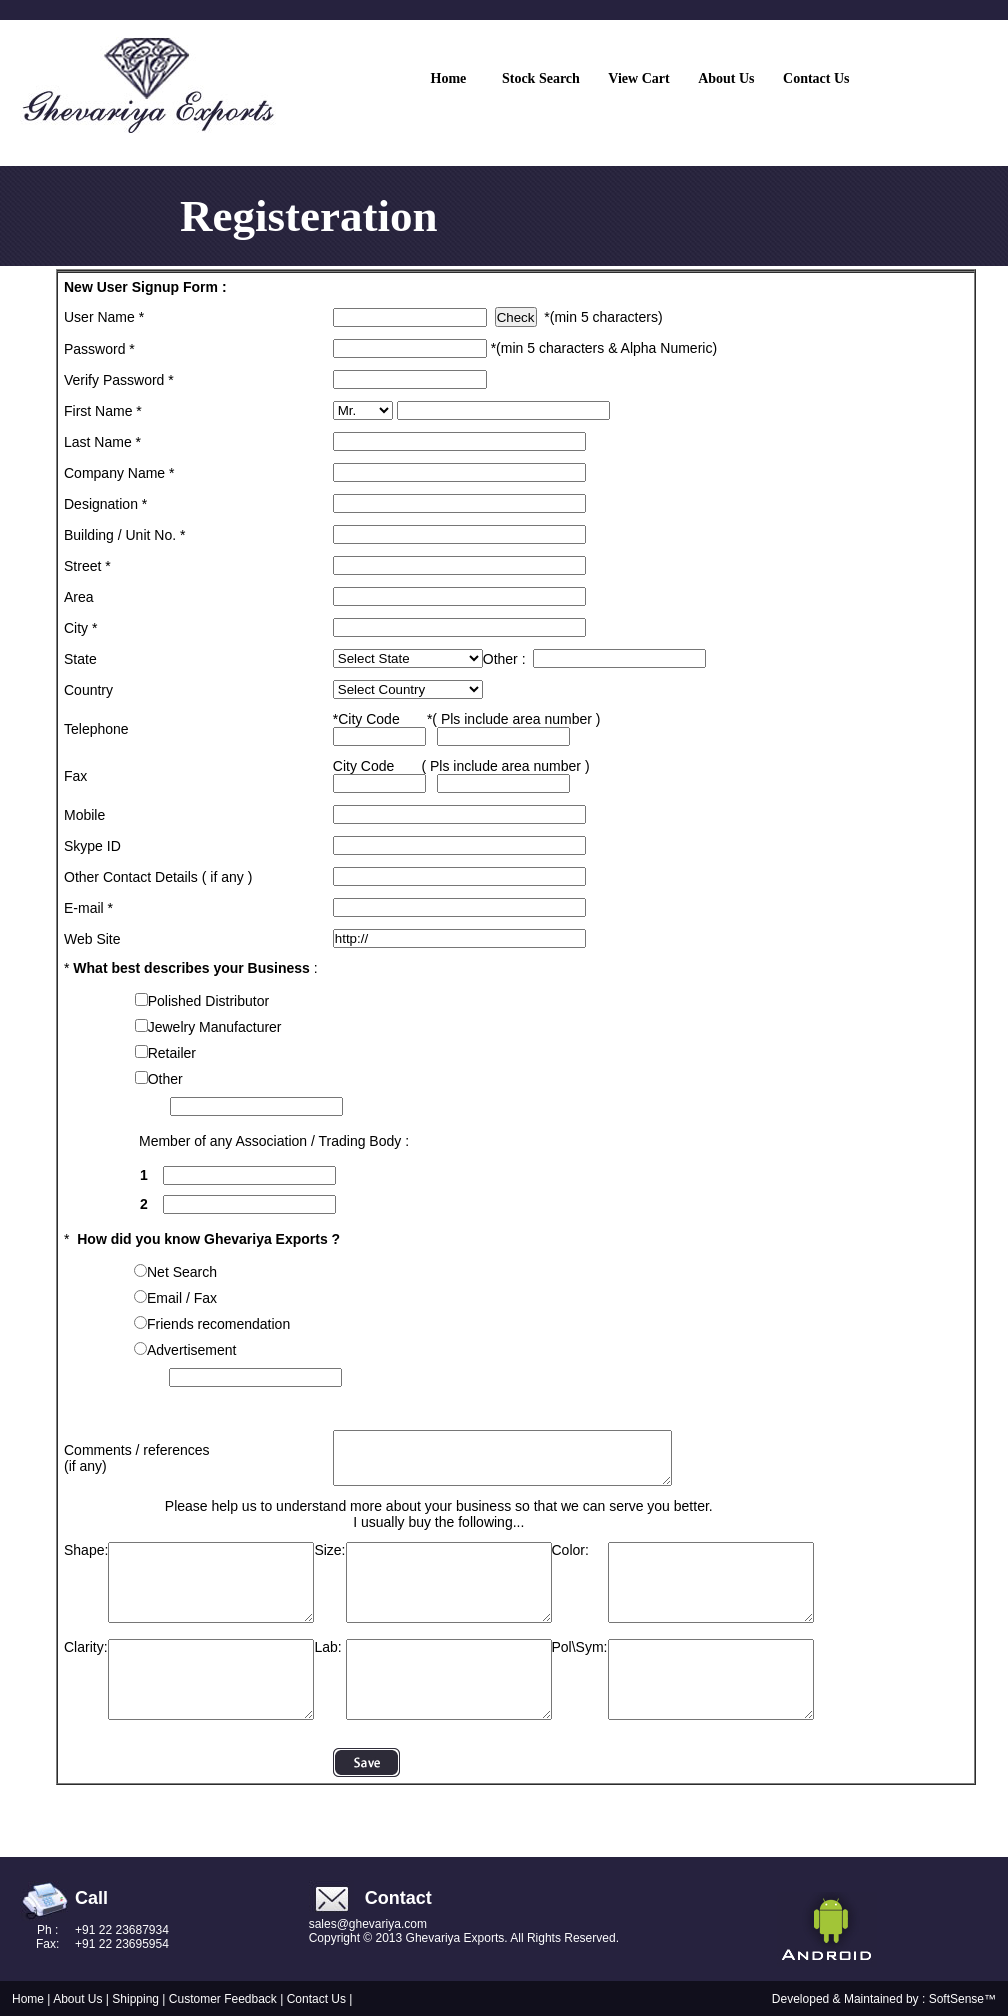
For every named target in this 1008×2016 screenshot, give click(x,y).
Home (28, 1999)
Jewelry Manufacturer (215, 1027)
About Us (79, 1999)
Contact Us (316, 1999)
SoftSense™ (962, 1999)
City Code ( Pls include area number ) (461, 774)
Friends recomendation (218, 1324)
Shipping (137, 1999)
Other (165, 1079)
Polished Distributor (208, 1001)
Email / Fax (182, 1298)
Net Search (182, 1272)
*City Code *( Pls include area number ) (467, 727)
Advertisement (191, 1350)
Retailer (172, 1053)
